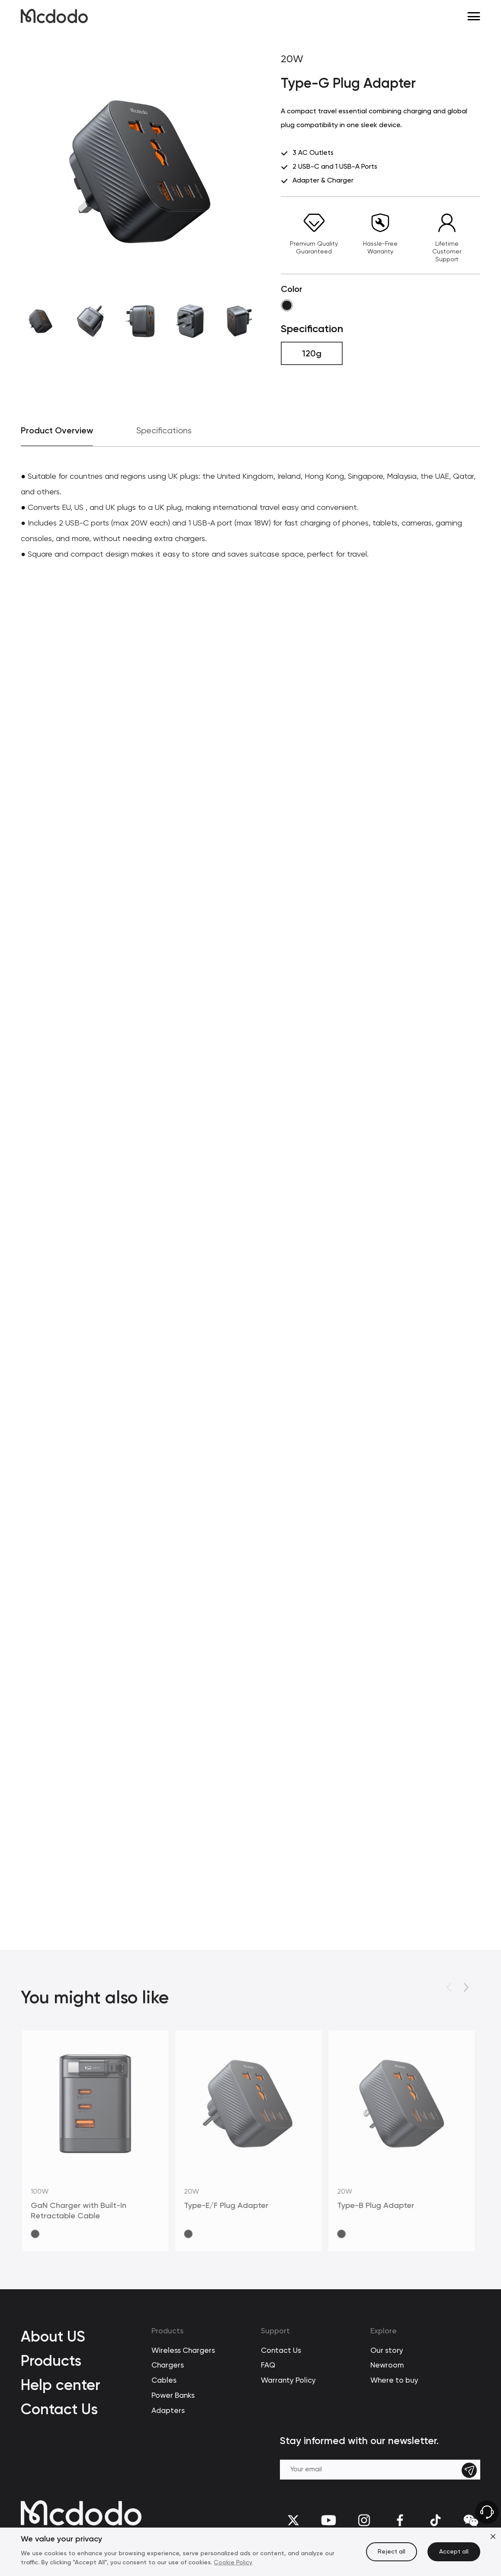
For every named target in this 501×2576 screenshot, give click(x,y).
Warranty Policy (288, 2380)
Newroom (387, 2365)
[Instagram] (364, 2520)
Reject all (391, 2552)
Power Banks (173, 2396)
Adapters (168, 2411)
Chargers (167, 2365)
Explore (383, 2331)
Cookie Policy (233, 2563)
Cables (164, 2380)
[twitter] (293, 2520)
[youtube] (328, 2520)
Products (51, 2361)
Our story (386, 2351)
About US (53, 2336)
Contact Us (59, 2409)
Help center (60, 2385)
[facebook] (399, 2520)
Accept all (454, 2552)
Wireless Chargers (183, 2351)
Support (275, 2331)
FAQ (268, 2365)
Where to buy (394, 2380)
